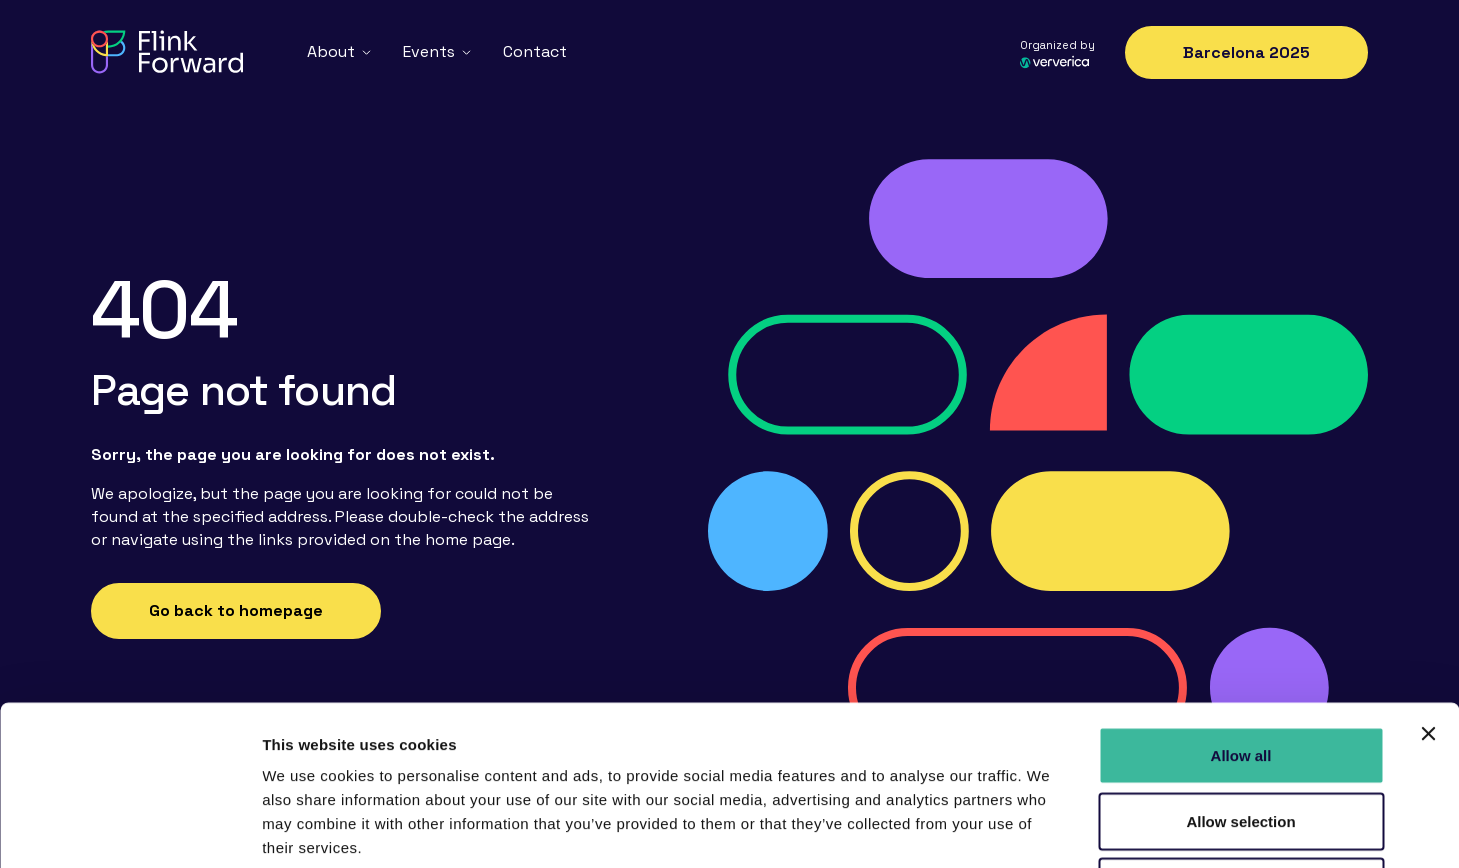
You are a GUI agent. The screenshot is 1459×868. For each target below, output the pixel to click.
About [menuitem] (331, 51)
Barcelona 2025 (1246, 52)
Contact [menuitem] (535, 51)
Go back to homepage (236, 610)
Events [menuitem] (429, 51)
